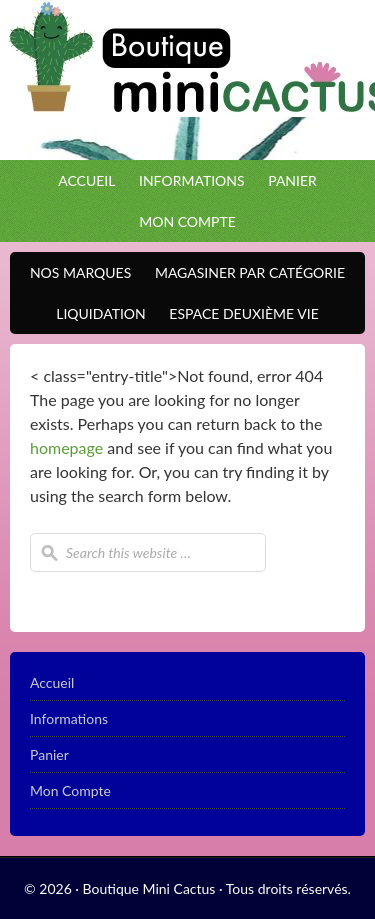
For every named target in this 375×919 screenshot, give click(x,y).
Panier (292, 180)
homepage (66, 447)
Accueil (86, 180)
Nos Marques (75, 272)
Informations (192, 180)
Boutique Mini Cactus (187, 80)
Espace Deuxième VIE (238, 313)
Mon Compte (187, 221)
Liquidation (95, 313)
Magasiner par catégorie (245, 272)
